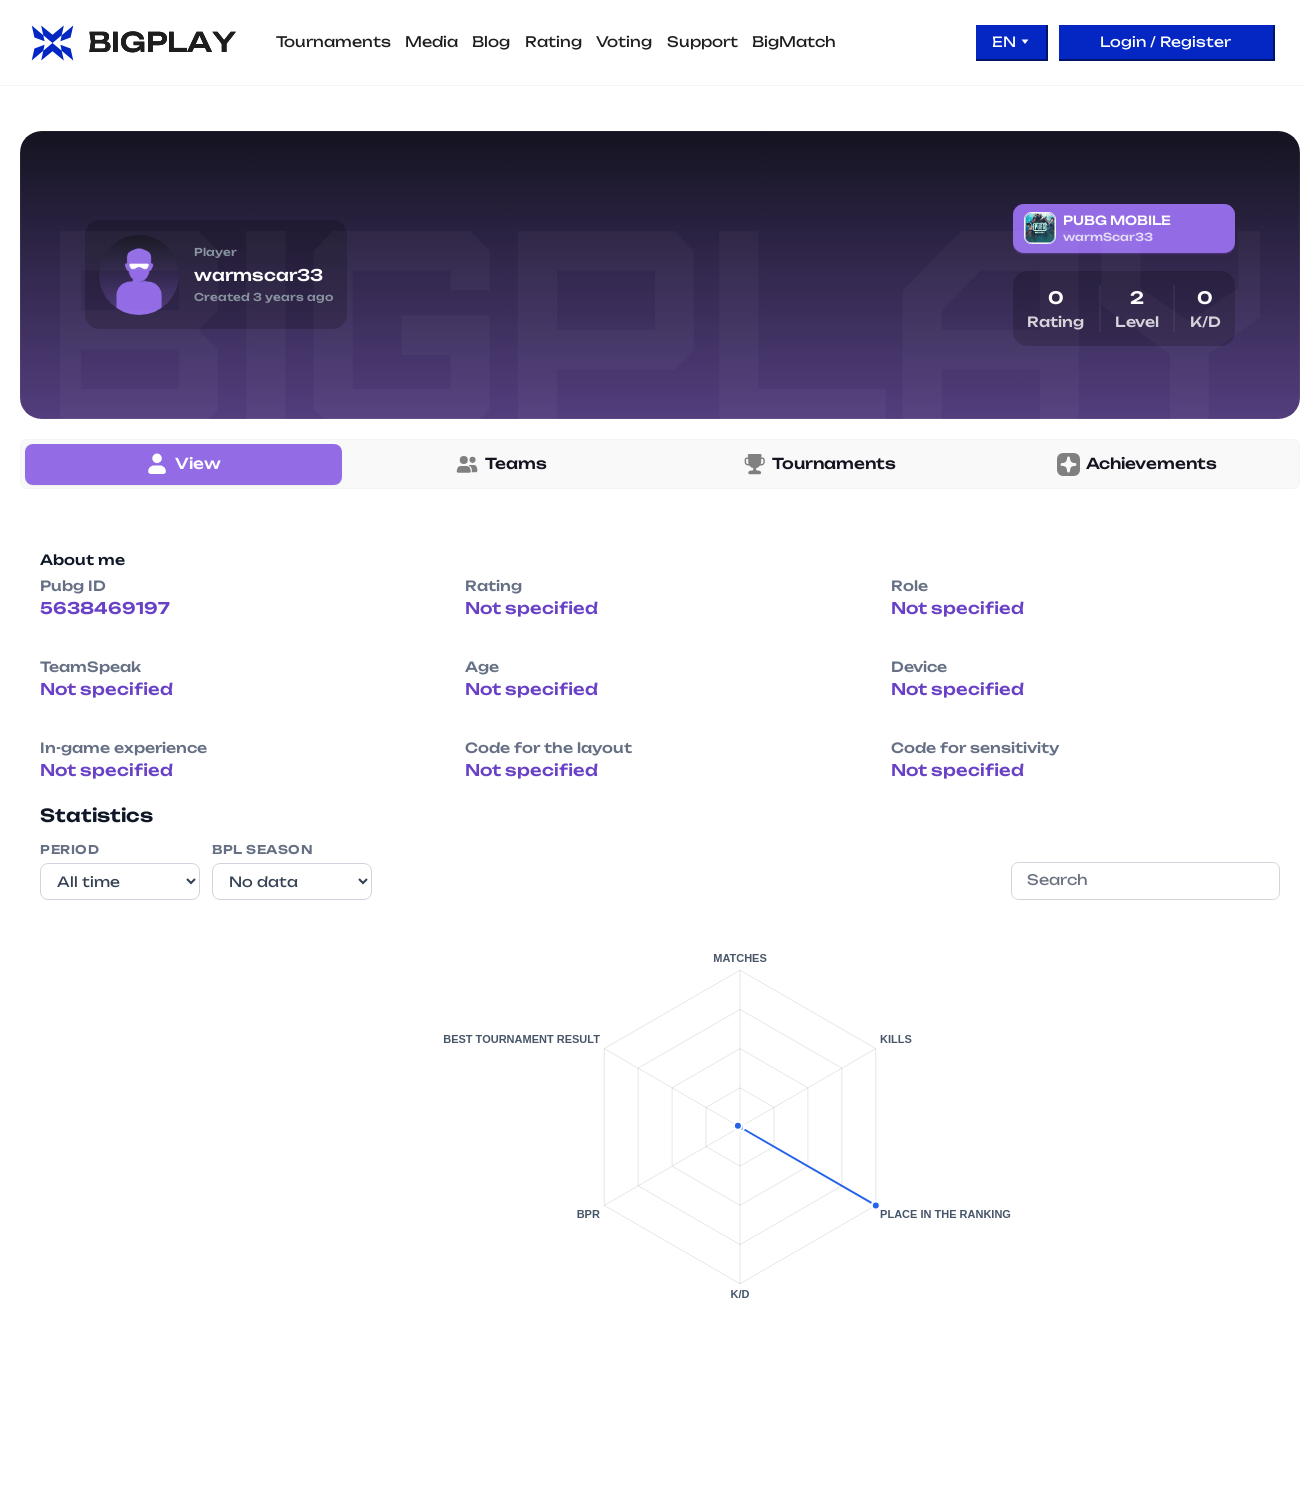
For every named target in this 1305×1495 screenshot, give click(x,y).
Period (69, 849)
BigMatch (794, 42)
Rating (553, 42)
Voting (624, 42)
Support (702, 42)
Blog (491, 42)
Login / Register (1165, 41)
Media (431, 42)
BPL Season (262, 849)
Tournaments (333, 42)
